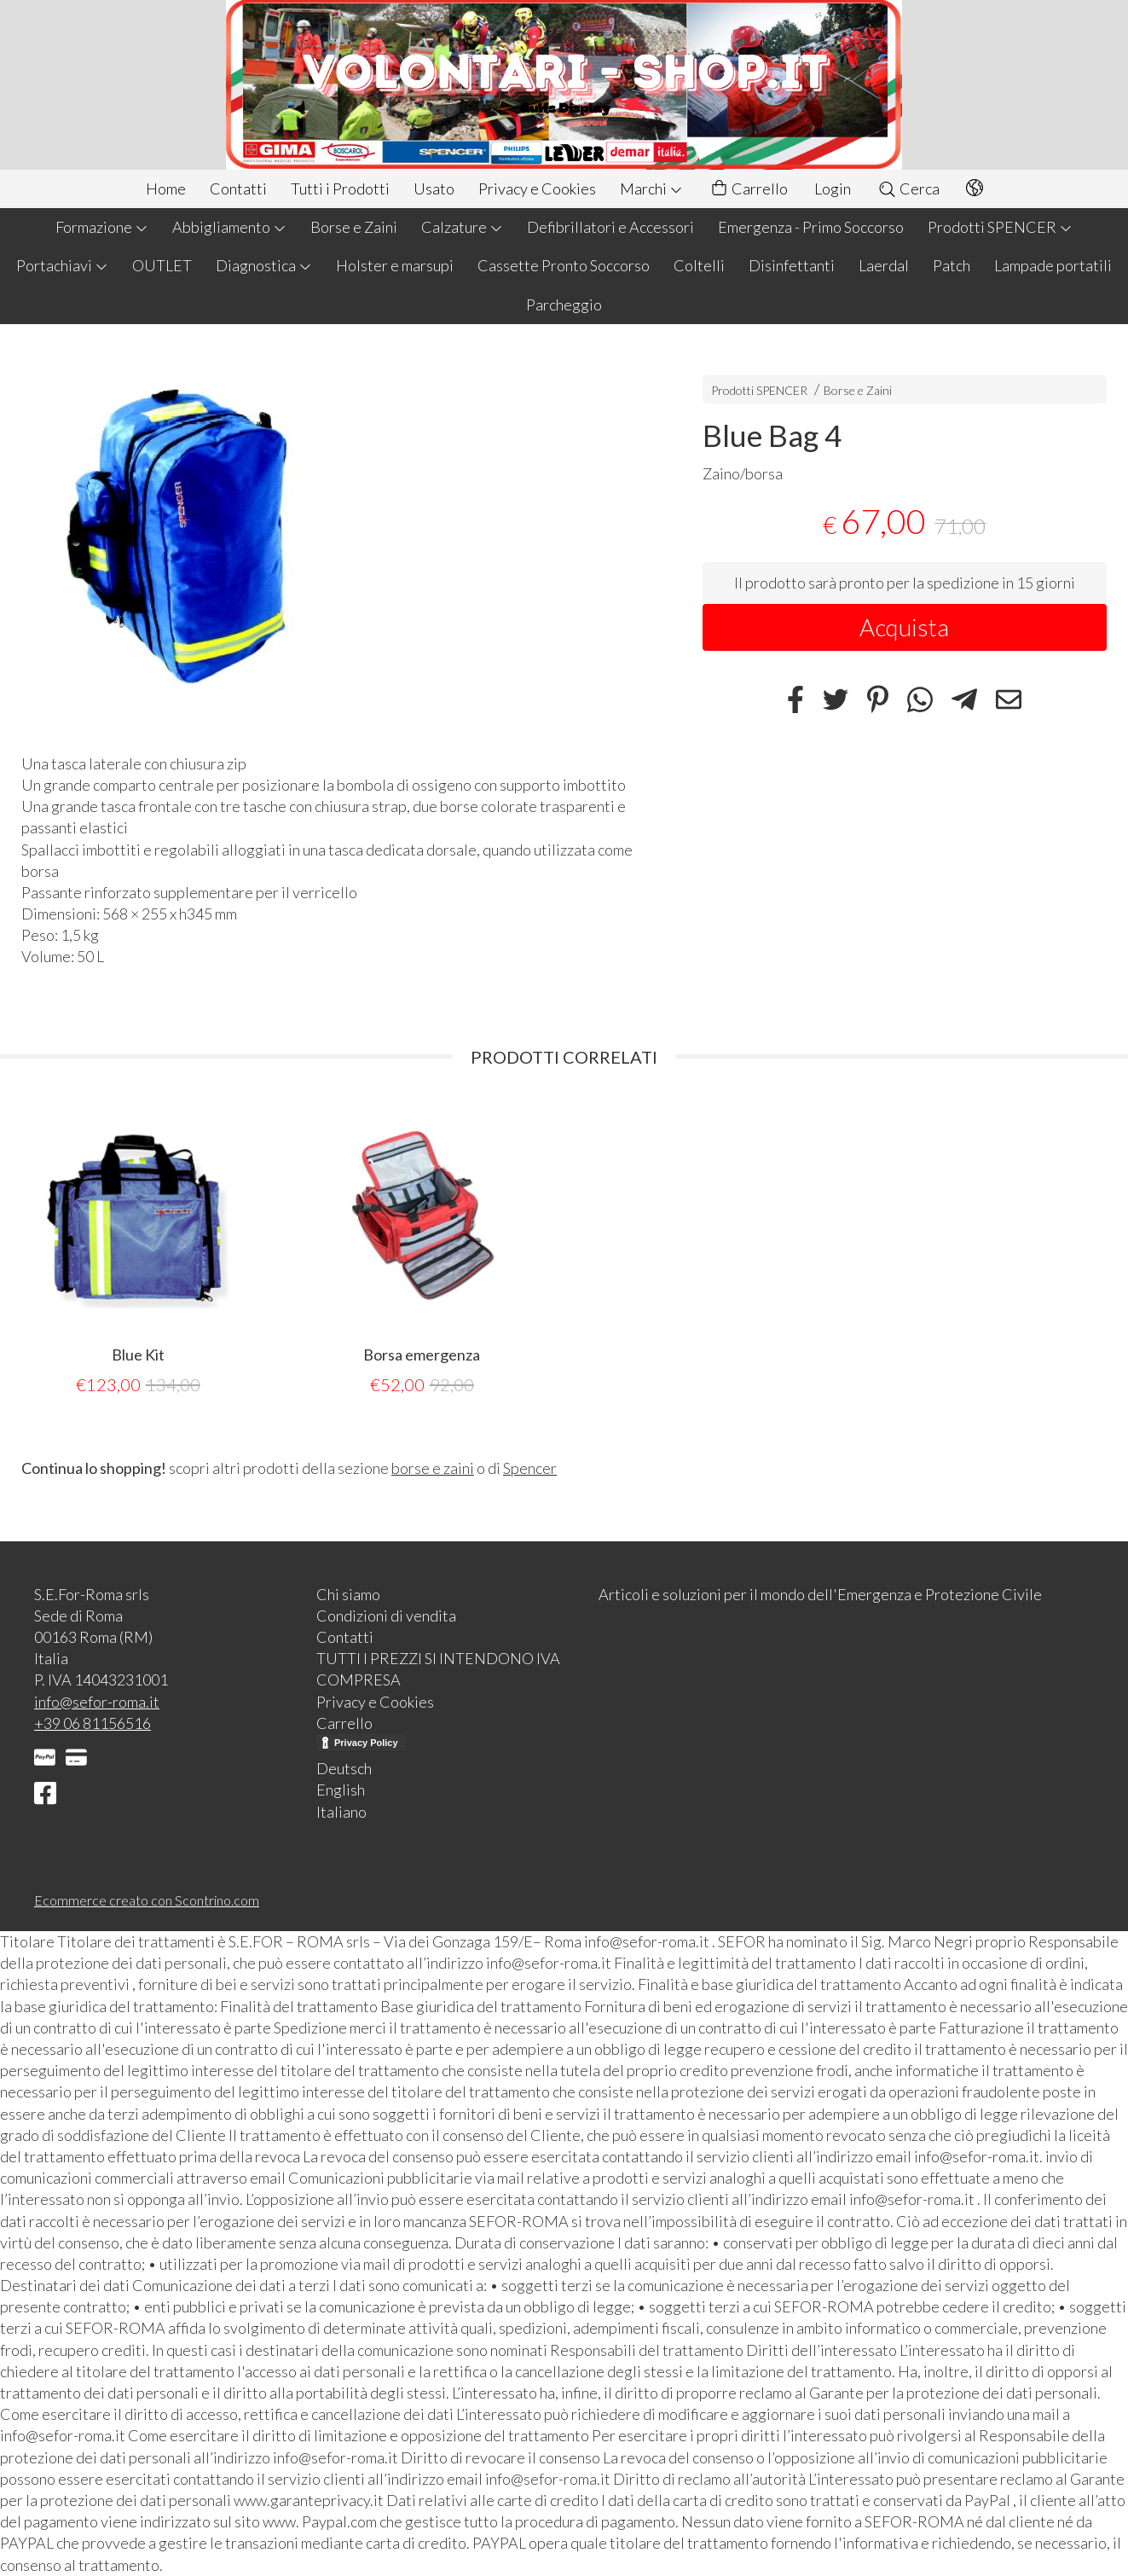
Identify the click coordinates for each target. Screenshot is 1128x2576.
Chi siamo (348, 1594)
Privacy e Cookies (537, 188)
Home (166, 188)
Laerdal (884, 265)
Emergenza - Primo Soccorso (811, 227)
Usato (434, 188)
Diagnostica (264, 265)
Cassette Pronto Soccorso (563, 265)
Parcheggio (564, 304)
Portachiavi (62, 265)
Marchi (651, 188)
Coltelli (699, 265)
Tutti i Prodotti (340, 188)
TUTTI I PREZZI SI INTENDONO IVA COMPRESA (438, 1669)
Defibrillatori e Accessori (610, 227)
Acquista (904, 626)
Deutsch (344, 1768)
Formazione (101, 227)
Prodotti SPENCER (1000, 227)
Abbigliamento (229, 227)
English (340, 1789)
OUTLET (162, 265)
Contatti (238, 188)
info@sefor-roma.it (96, 1701)
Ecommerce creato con (146, 1900)
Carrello (748, 189)
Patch (951, 265)
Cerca (908, 188)
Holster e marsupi (395, 265)
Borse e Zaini (353, 227)
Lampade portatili (1053, 265)
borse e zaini (432, 1468)
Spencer (530, 1468)
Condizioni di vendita (386, 1615)
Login (832, 188)
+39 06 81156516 (92, 1723)
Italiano (341, 1811)
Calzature (462, 227)
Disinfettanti (792, 265)
